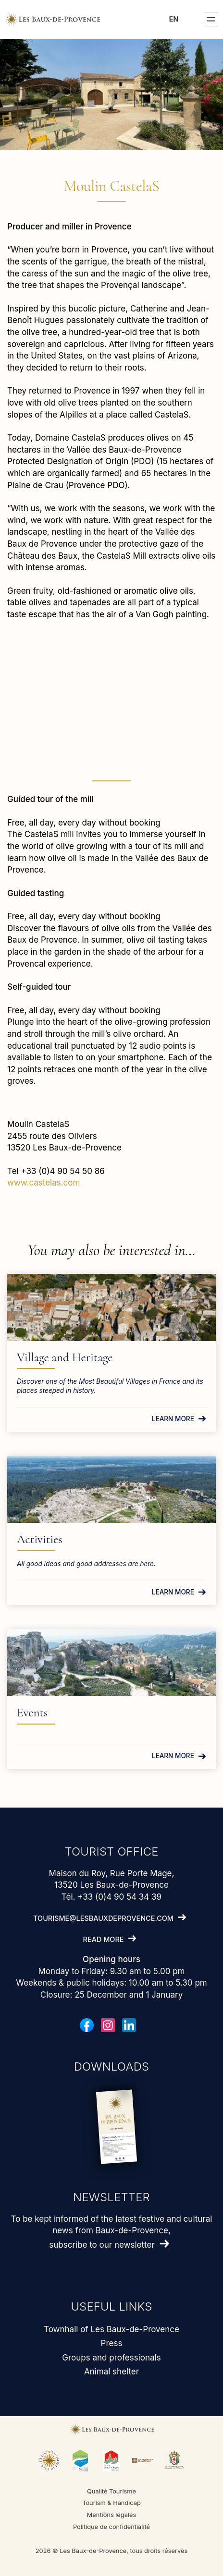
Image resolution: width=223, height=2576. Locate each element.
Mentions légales (111, 2514)
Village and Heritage (64, 1357)
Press (112, 2343)
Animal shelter (111, 2371)
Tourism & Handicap (111, 2502)
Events (32, 1712)
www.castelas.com (43, 1182)
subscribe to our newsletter (102, 2245)
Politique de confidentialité (111, 2526)
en (174, 19)
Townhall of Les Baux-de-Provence (111, 2329)
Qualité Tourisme (111, 2491)
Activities (39, 1539)
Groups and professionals (111, 2357)
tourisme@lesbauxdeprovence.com (103, 1918)
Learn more (173, 1419)
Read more (103, 1939)
